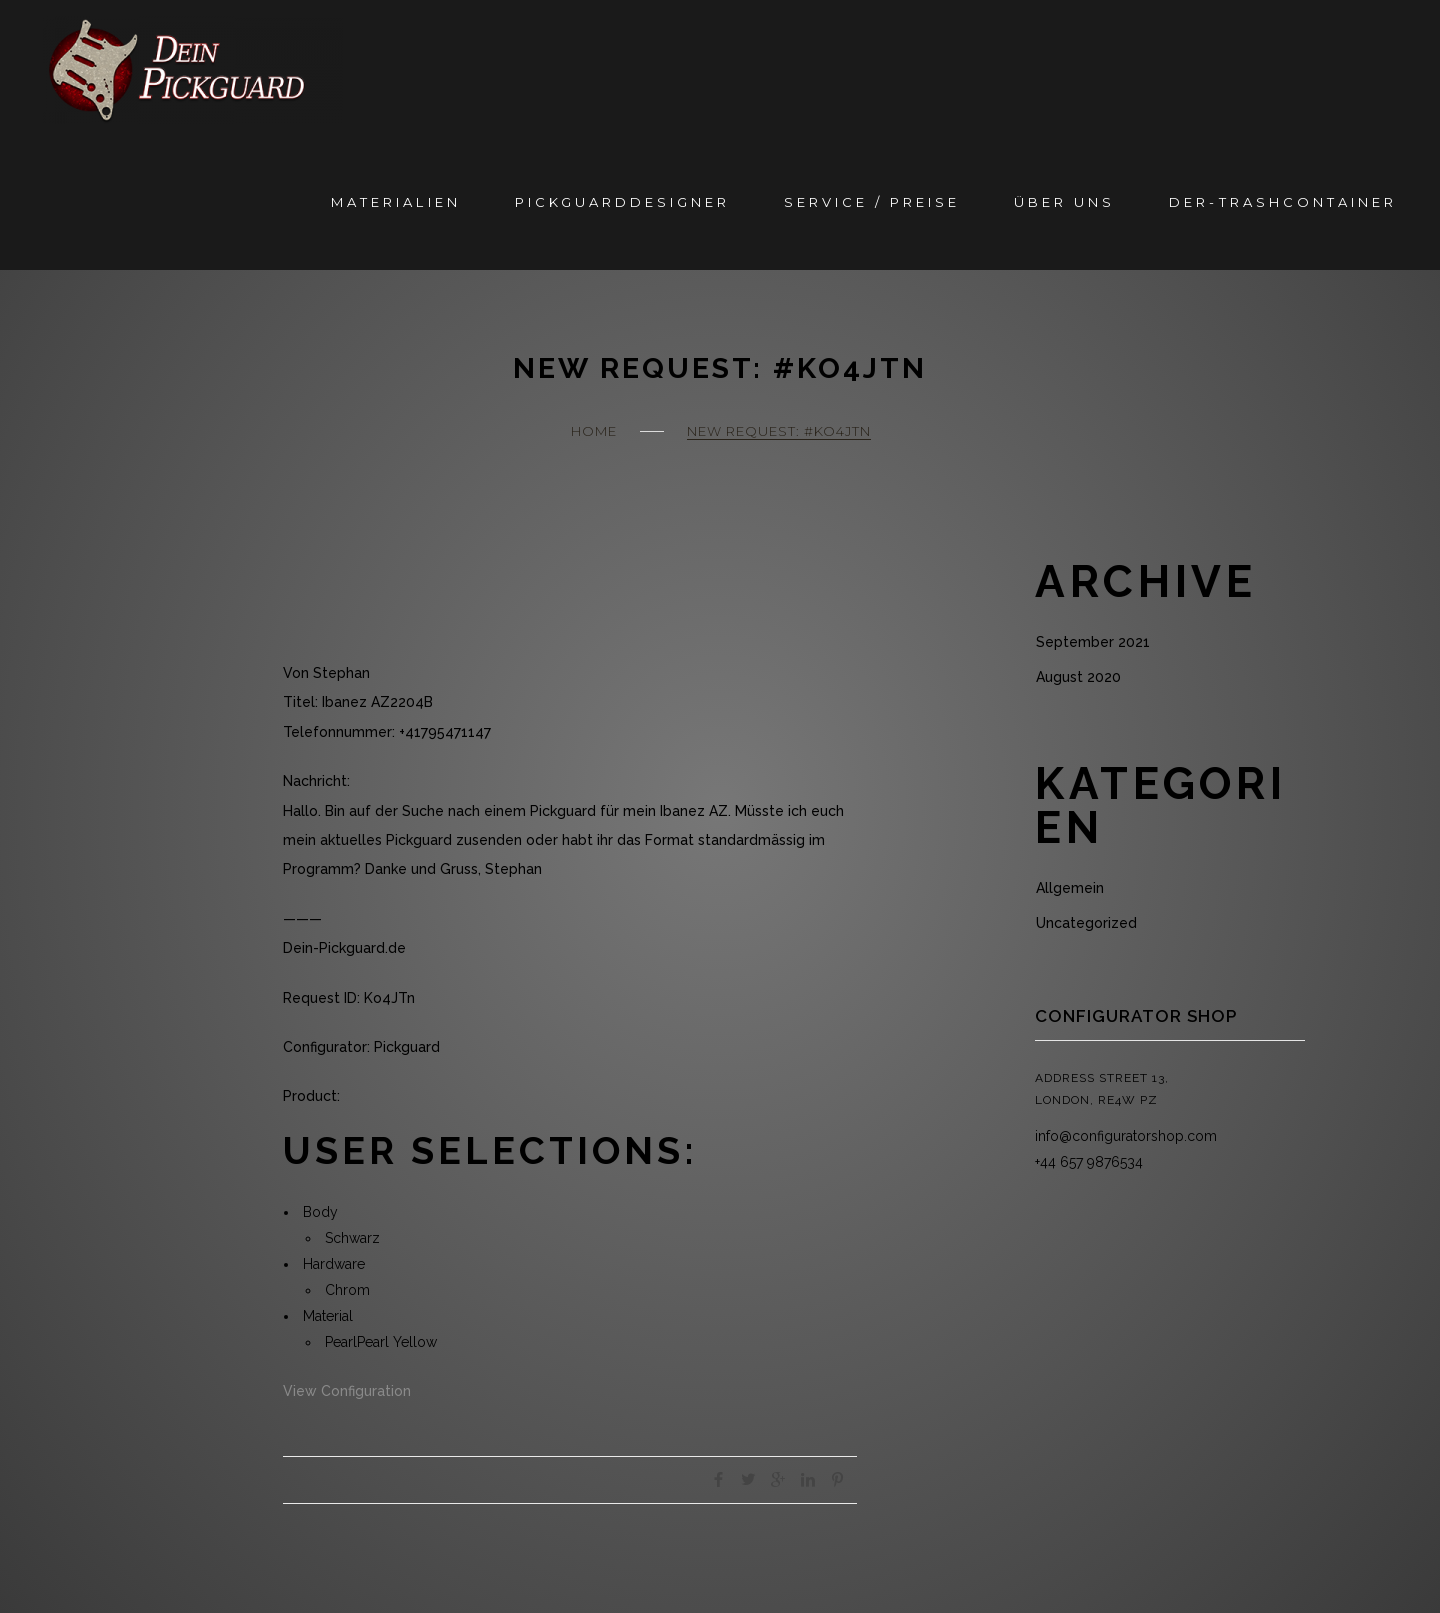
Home (594, 431)
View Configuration (347, 1391)
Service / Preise (872, 202)
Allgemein (1070, 888)
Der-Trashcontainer (1282, 202)
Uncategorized (1086, 923)
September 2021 (1093, 642)
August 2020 (1078, 677)
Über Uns (1064, 202)
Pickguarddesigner (622, 202)
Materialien (395, 202)
